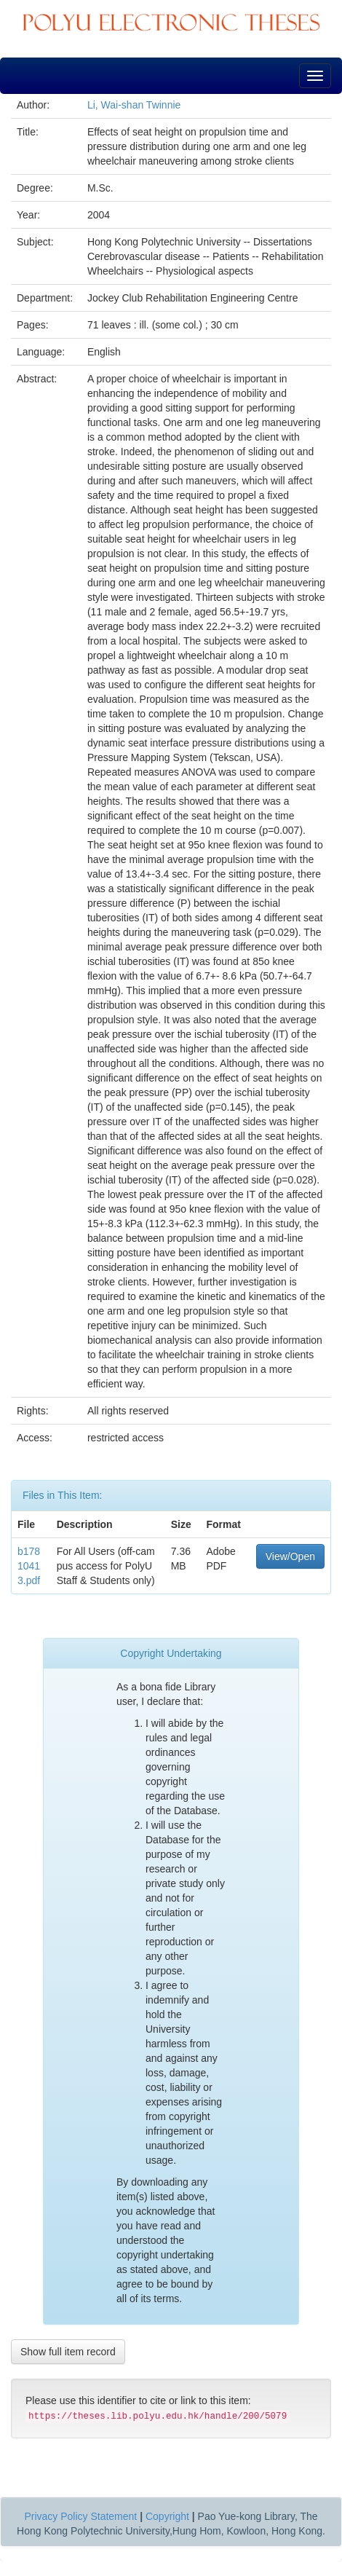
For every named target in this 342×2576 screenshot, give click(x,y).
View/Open (290, 1556)
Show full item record (68, 2352)
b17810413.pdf (28, 1565)
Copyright (167, 2516)
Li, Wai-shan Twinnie (133, 105)
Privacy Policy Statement (80, 2516)
